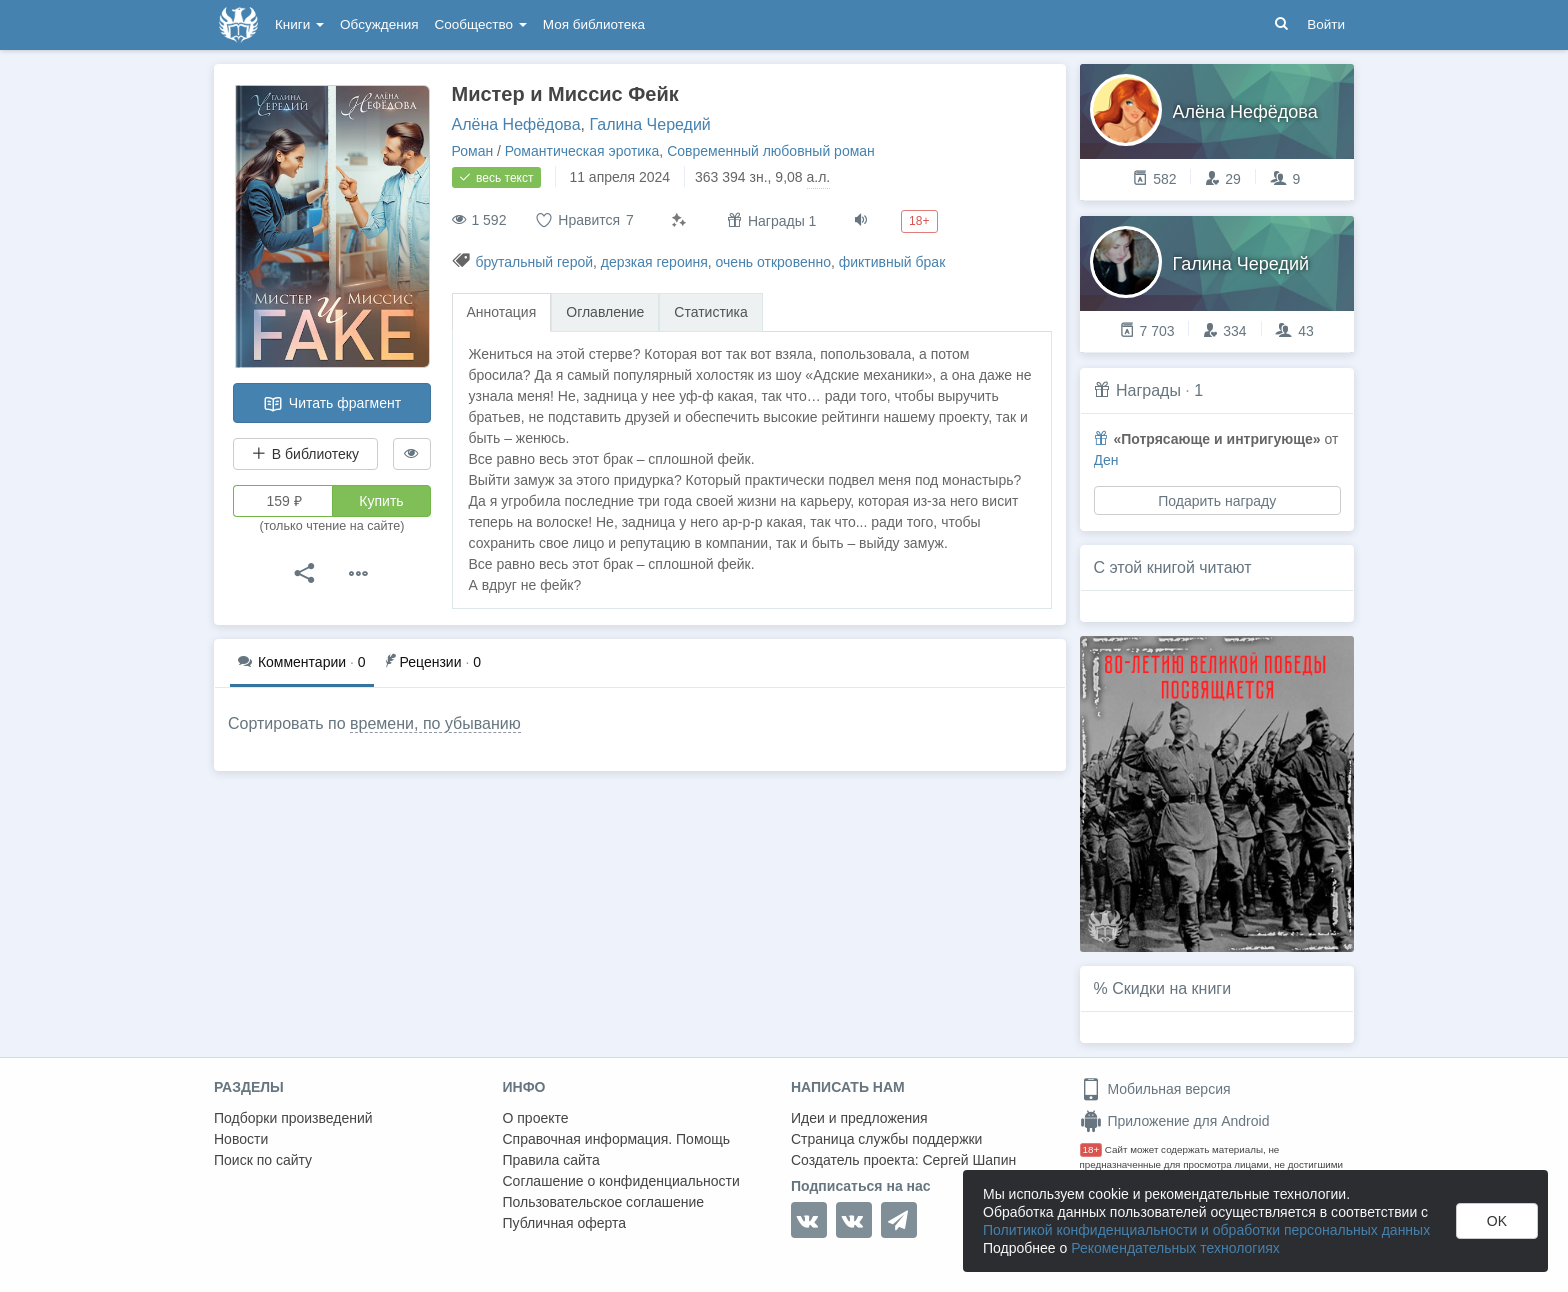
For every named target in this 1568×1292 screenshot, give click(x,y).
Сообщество (481, 24)
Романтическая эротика (582, 151)
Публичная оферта (565, 1223)
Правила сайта (551, 1160)
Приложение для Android (1175, 1121)
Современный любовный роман (771, 151)
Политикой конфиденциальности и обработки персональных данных (1206, 1230)
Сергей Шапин (969, 1160)
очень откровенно (773, 262)
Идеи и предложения (859, 1118)
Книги (299, 24)
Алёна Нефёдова (516, 124)
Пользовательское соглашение (604, 1202)
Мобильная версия (1155, 1089)
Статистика (711, 312)
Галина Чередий (649, 124)
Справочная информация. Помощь (617, 1139)
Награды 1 (771, 220)
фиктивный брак (892, 262)
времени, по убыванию (435, 723)
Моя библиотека (594, 24)
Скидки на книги (1171, 988)
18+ (1091, 1149)
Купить (381, 501)
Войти (1326, 24)
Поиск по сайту (263, 1160)
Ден (1106, 460)
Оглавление (605, 312)
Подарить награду (1217, 501)
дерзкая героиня (654, 262)
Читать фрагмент (332, 404)
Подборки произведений (293, 1118)
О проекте (536, 1118)
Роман (473, 151)
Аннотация (502, 312)
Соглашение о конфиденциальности (621, 1181)
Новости (241, 1139)
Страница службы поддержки (886, 1139)
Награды (1148, 390)
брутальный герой (534, 262)
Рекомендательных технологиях (1175, 1248)
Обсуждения (379, 24)
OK (1497, 1221)
